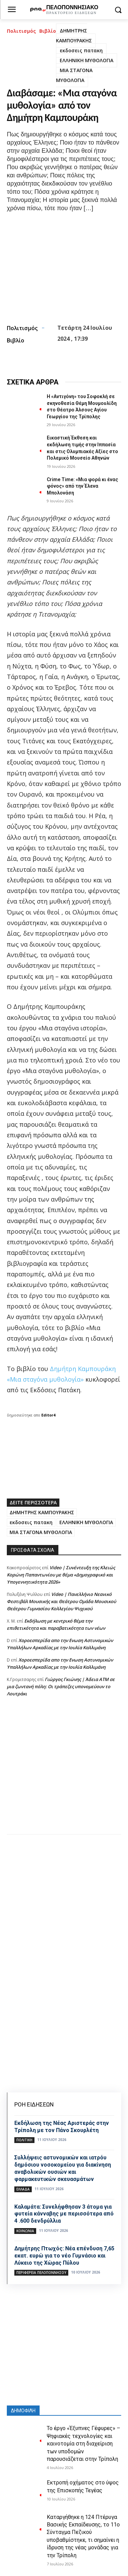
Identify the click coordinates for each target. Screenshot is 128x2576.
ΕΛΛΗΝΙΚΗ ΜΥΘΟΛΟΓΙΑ (86, 60)
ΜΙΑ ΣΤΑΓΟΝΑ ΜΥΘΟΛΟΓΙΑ (74, 75)
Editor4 (48, 1415)
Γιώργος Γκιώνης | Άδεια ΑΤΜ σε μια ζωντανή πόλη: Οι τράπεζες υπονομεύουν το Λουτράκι (61, 1686)
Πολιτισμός (21, 31)
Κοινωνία (25, 2230)
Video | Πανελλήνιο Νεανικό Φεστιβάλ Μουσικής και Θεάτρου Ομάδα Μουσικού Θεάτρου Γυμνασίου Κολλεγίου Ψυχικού (61, 1601)
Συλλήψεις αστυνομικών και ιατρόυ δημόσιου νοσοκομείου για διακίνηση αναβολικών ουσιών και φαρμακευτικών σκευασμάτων (62, 2168)
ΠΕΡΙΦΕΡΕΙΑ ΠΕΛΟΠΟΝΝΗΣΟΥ (41, 2272)
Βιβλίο (47, 31)
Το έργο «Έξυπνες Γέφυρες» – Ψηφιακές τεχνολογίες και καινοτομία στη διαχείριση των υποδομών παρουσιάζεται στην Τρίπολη (83, 2443)
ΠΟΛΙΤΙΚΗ (24, 2140)
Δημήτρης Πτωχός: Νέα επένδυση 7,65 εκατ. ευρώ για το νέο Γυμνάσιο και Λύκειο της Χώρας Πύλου (64, 2255)
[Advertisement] (64, 1772)
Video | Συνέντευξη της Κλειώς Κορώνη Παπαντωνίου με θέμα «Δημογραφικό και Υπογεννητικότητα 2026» (61, 1574)
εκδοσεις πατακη (81, 50)
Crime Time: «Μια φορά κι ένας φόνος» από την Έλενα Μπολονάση (82, 486)
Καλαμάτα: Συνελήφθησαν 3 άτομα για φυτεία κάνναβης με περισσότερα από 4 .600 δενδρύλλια (64, 2214)
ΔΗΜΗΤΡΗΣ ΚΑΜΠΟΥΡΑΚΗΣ (74, 35)
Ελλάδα (23, 2189)
